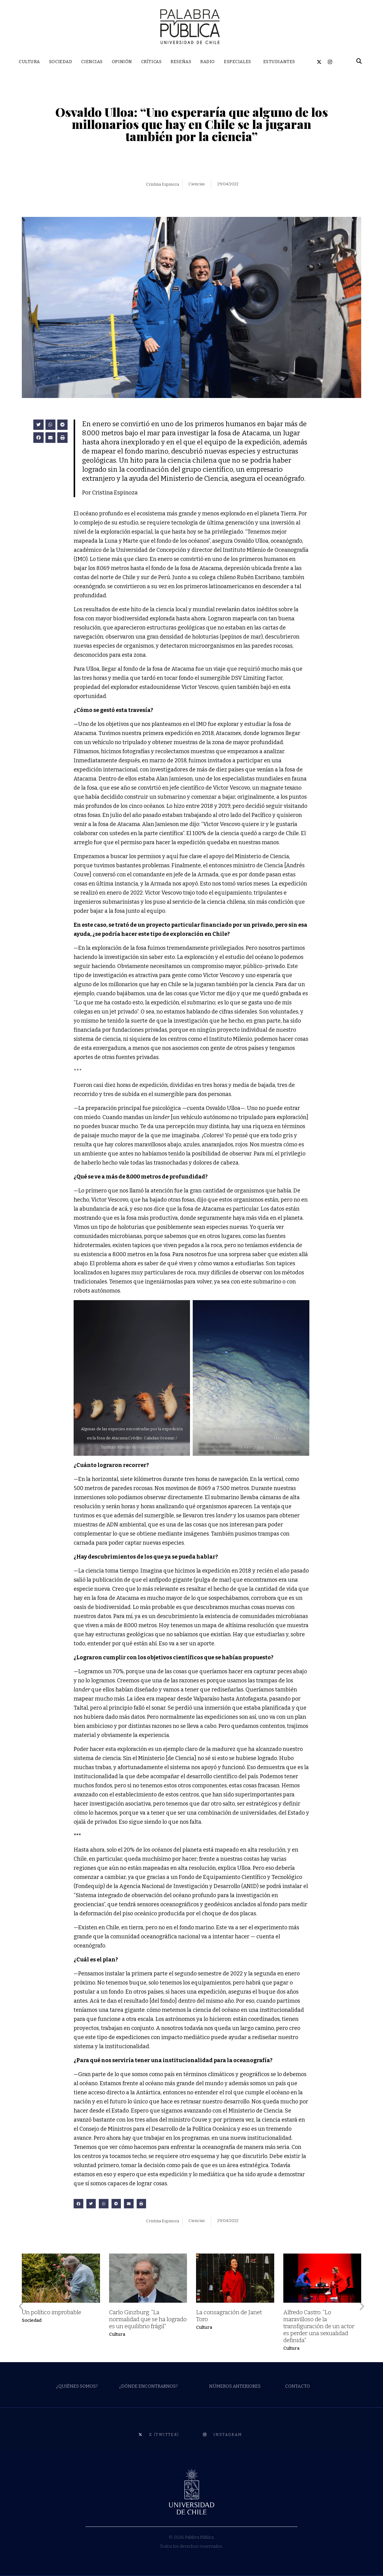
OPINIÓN (122, 61)
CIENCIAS (91, 61)
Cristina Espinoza (162, 184)
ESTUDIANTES (279, 61)
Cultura (117, 2334)
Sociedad (32, 2320)
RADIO (207, 61)
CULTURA (29, 61)
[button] (38, 425)
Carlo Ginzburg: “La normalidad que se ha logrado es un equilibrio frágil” (148, 2319)
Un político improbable (51, 2312)
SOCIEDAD (60, 61)
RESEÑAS (181, 61)
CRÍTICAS (151, 61)
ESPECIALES (237, 61)
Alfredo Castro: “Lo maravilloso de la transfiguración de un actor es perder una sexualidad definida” (319, 2326)
